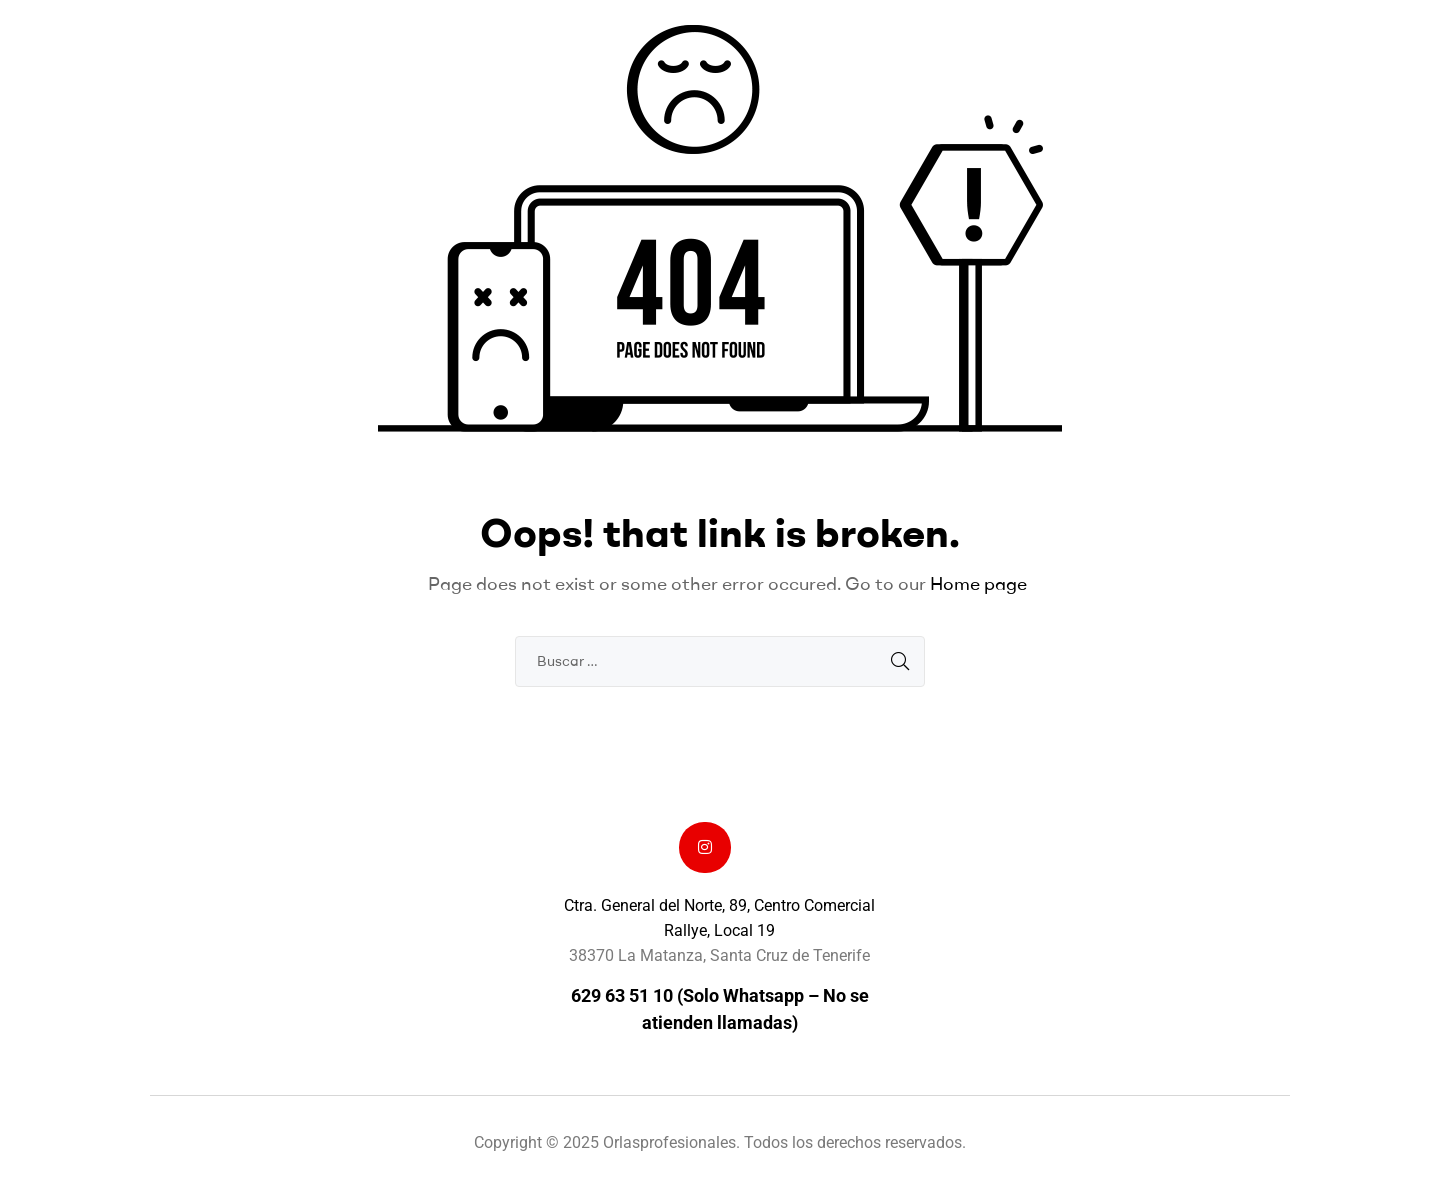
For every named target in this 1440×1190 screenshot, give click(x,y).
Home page (978, 583)
